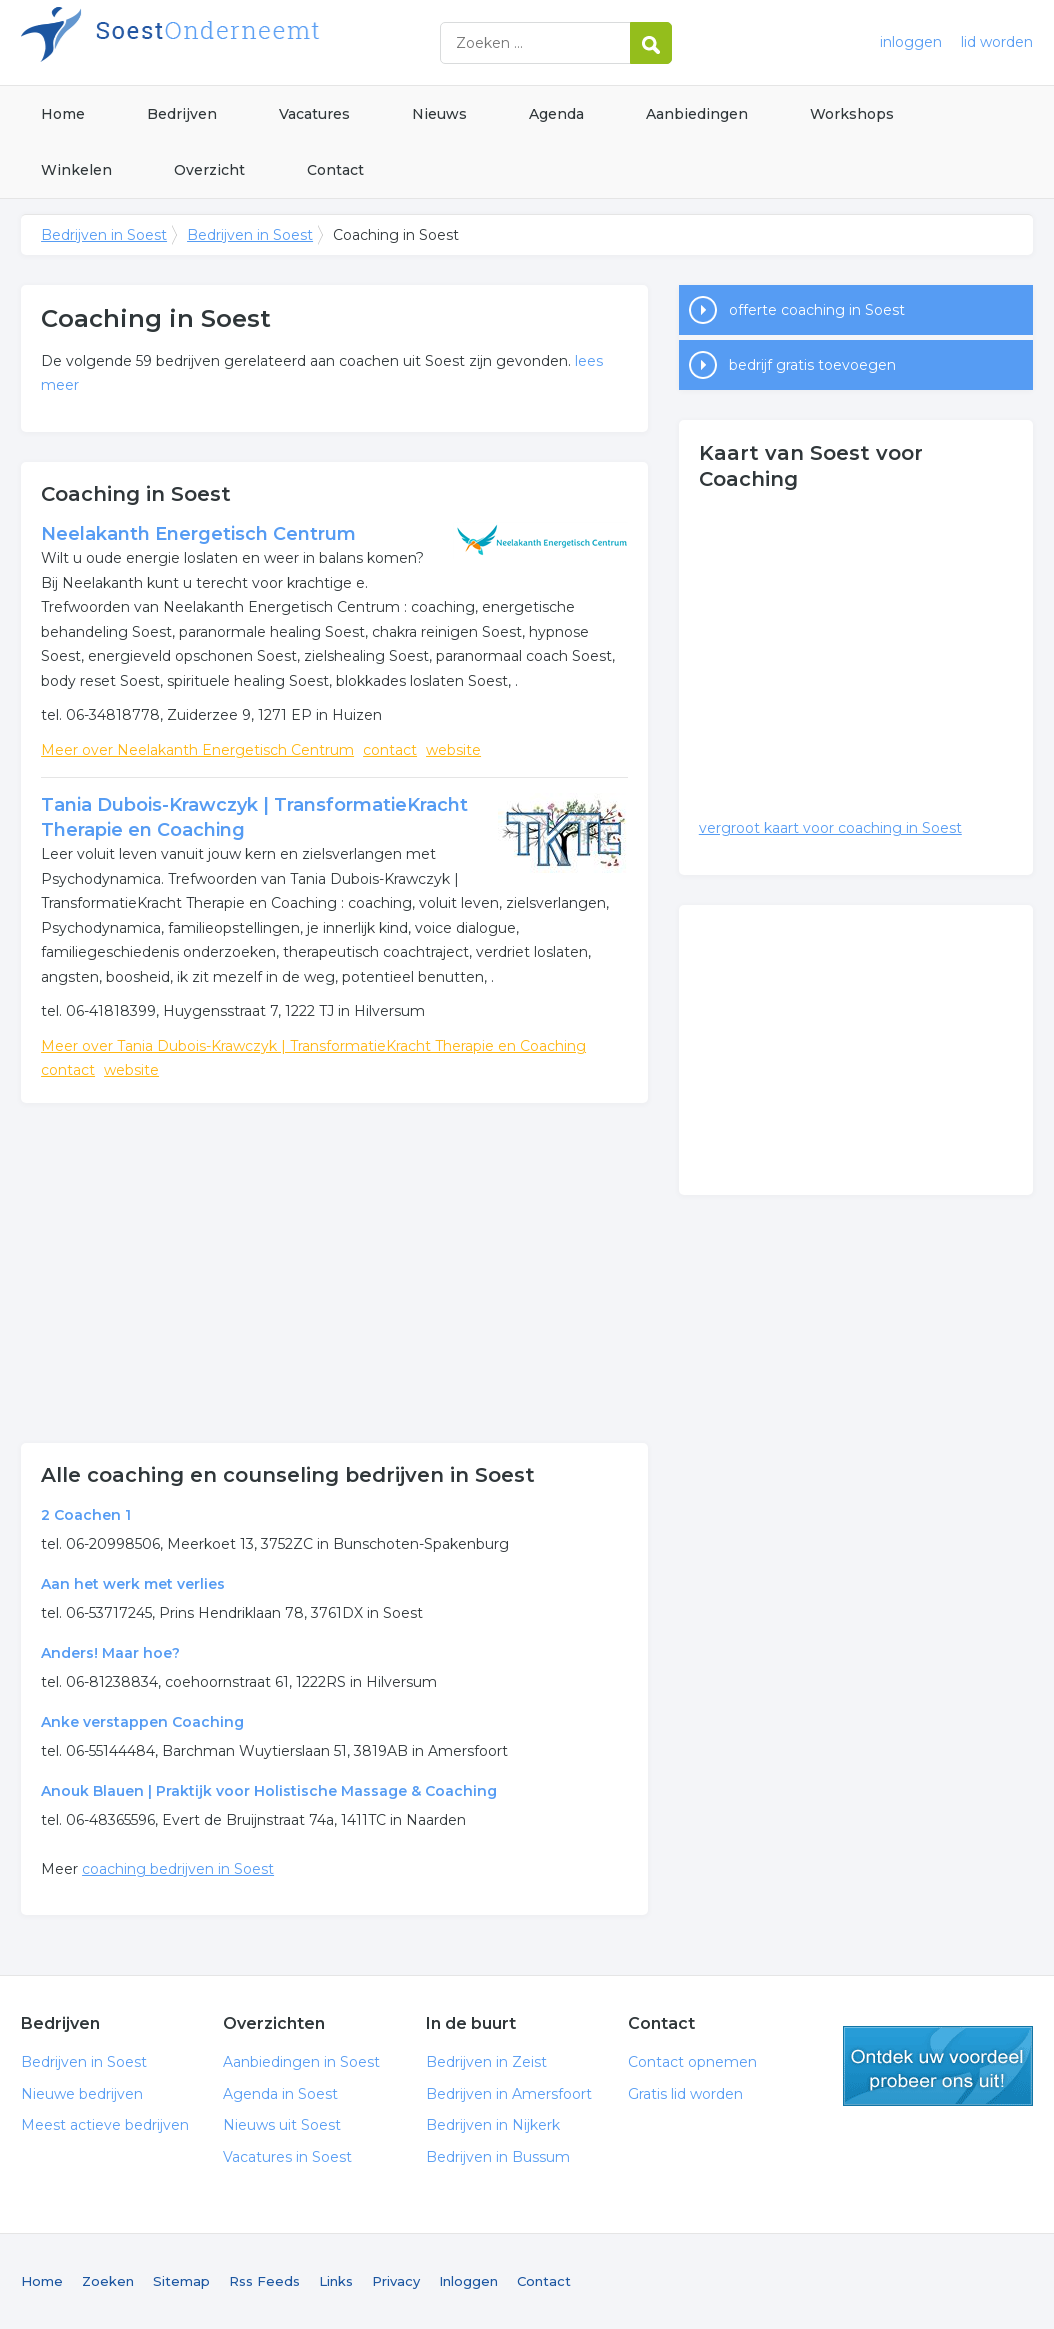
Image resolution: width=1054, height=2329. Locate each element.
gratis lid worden (938, 2066)
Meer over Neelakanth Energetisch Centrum (197, 750)
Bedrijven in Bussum (498, 2157)
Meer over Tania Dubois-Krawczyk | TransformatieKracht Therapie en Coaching (313, 1046)
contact (390, 750)
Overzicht (209, 170)
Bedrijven (182, 114)
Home (63, 114)
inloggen (911, 42)
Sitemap (181, 2281)
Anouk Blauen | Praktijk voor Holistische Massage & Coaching (269, 1791)
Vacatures (314, 114)
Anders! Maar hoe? (110, 1653)
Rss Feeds (264, 2281)
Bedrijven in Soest (271, 42)
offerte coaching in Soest (817, 310)
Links (336, 2281)
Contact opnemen (692, 2062)
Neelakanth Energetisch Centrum (198, 534)
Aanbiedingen (697, 114)
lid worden (997, 42)
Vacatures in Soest (287, 2157)
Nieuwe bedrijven (82, 2094)
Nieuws (439, 114)
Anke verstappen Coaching (142, 1722)
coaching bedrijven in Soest (178, 1869)
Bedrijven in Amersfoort (509, 2094)
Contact (335, 170)
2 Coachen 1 (86, 1515)
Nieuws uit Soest (282, 2125)
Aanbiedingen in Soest (301, 2062)
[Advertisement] (334, 1273)
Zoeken (108, 2281)
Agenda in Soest (280, 2094)
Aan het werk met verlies (133, 1584)
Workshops (852, 114)
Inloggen (468, 2281)
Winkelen (76, 170)
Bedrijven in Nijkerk (493, 2125)
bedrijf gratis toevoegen (812, 365)
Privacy (396, 2281)
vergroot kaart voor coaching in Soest (830, 828)
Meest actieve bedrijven (105, 2125)
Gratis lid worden (685, 2094)
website (453, 750)
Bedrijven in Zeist (486, 2062)
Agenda (556, 114)
